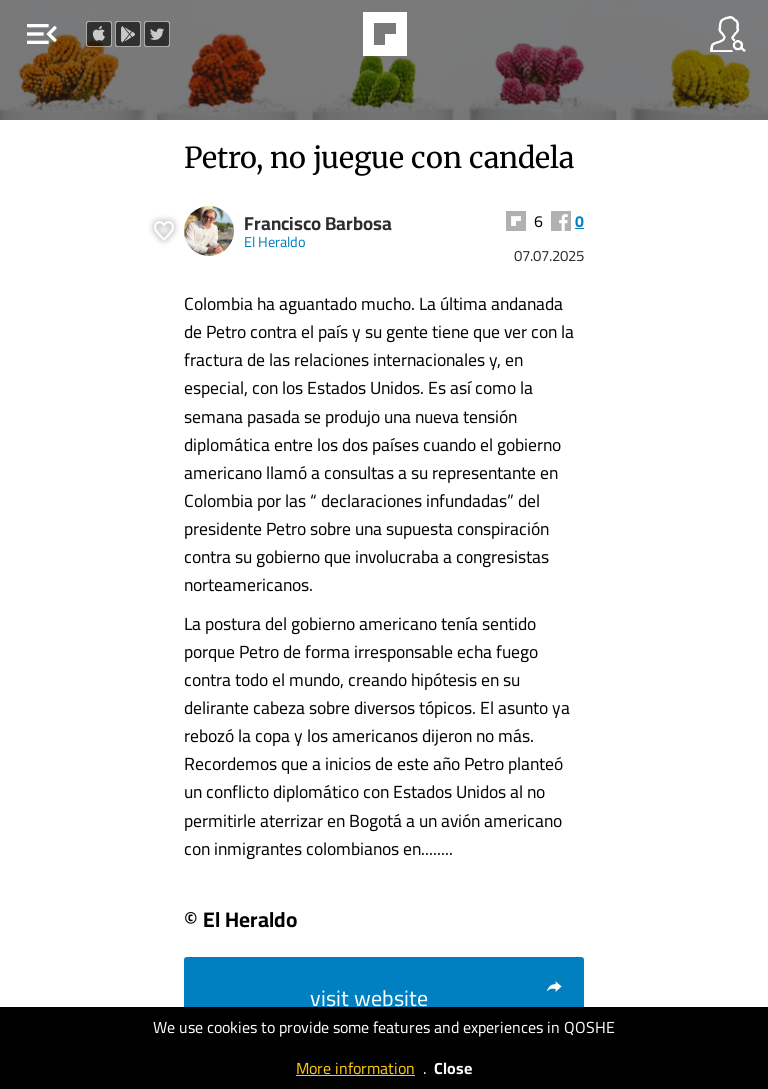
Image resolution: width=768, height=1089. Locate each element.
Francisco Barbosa (318, 223)
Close (453, 1068)
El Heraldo (275, 241)
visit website (437, 998)
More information (355, 1068)
